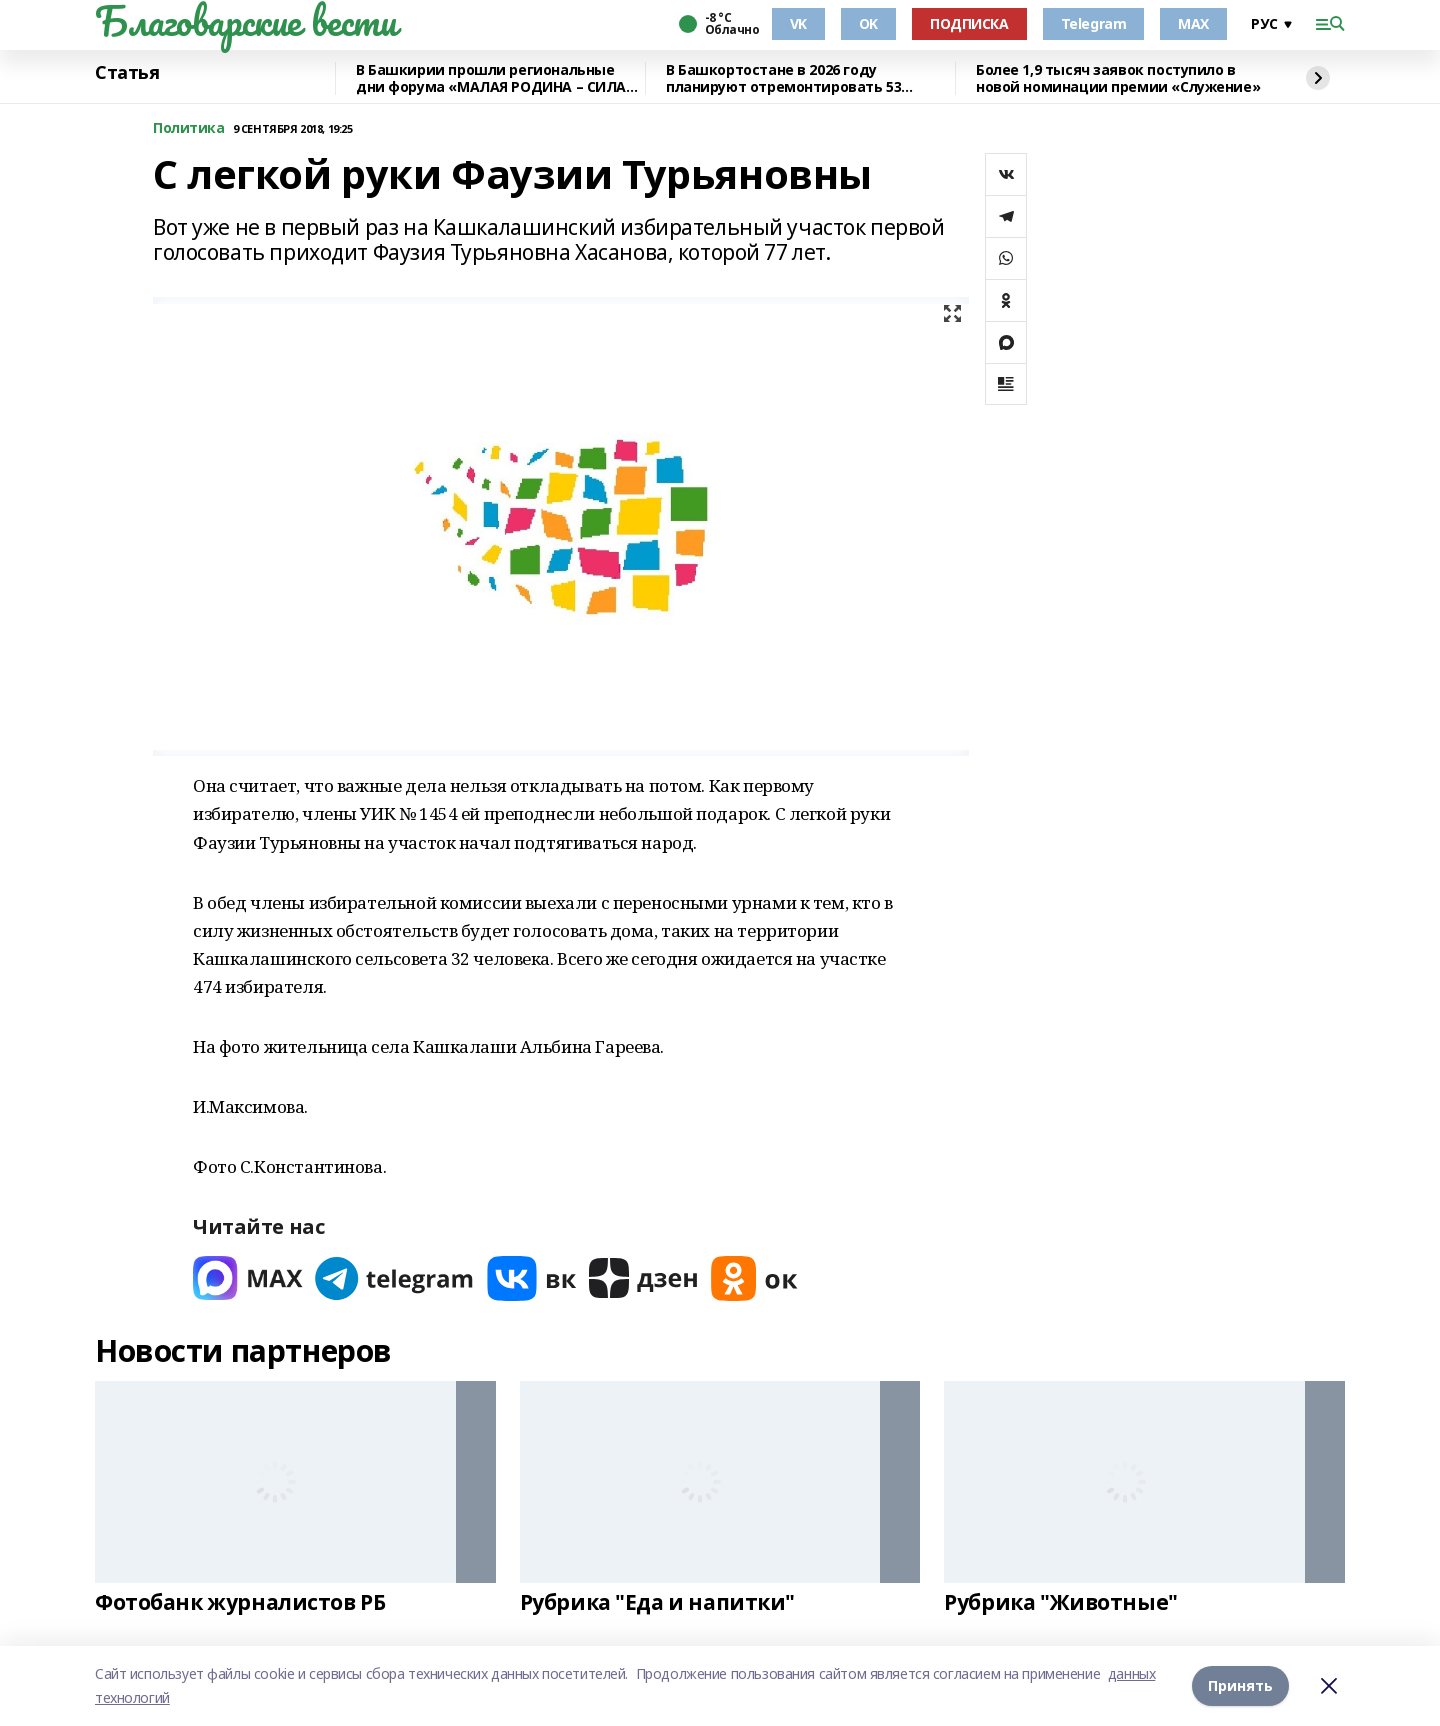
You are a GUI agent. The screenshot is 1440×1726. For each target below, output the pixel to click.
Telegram (1094, 23)
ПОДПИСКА (969, 23)
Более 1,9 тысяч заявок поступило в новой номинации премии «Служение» (1118, 78)
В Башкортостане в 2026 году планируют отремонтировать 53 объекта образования (783, 78)
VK (798, 23)
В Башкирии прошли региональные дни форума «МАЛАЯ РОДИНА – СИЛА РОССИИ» (491, 78)
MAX (1193, 23)
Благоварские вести (245, 21)
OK (868, 23)
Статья (127, 73)
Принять (1240, 1685)
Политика (189, 128)
